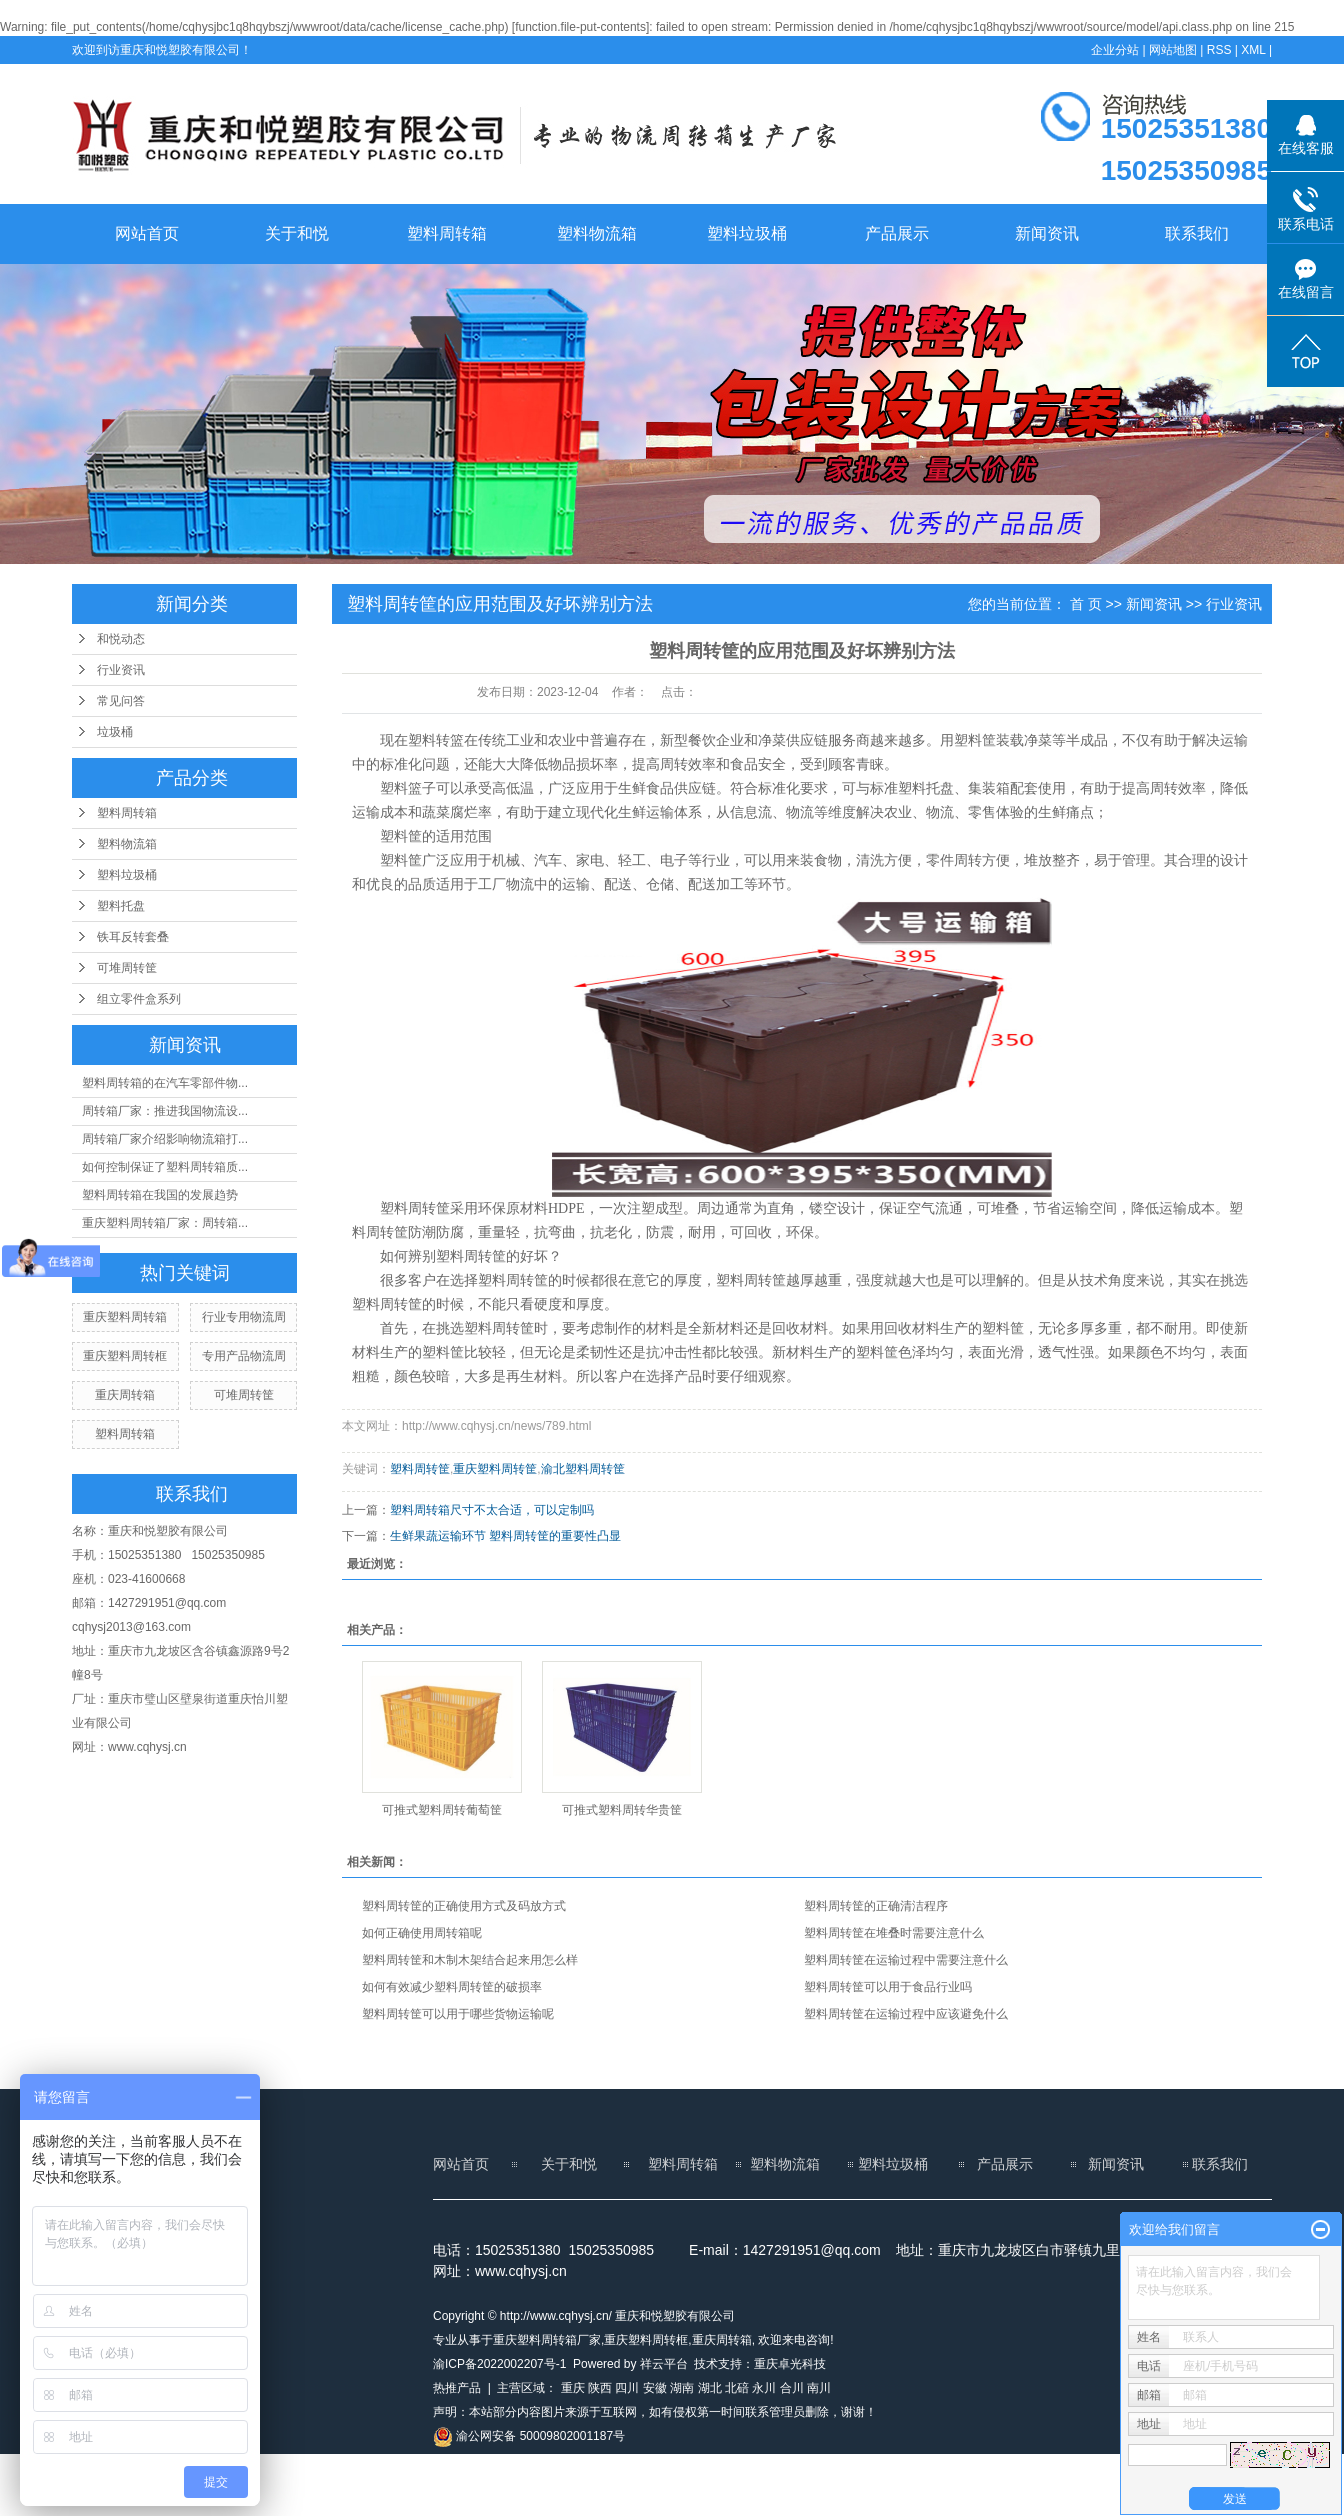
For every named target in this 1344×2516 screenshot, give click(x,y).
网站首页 (147, 233)
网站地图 (1173, 50)
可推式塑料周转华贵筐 (622, 1810)
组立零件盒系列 (139, 999)
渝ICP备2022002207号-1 (499, 2364)
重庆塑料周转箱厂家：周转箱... (165, 1223)
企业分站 (1115, 50)
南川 (819, 2388)
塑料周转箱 (447, 233)
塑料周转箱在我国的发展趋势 (160, 1195)
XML (1253, 50)
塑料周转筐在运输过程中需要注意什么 (906, 1960)
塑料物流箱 (597, 233)
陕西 (600, 2388)
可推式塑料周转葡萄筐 (442, 1810)
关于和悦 (297, 233)
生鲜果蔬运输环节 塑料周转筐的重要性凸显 (505, 1536)
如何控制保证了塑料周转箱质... (165, 1167)
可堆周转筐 (127, 968)
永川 (764, 2388)
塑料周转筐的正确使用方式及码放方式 (464, 1906)
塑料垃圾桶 (747, 233)
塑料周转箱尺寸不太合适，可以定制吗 (492, 1510)
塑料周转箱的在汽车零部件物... (165, 1083)
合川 (792, 2388)
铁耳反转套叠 (133, 937)
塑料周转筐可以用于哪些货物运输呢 (458, 2014)
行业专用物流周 (244, 1317)
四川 (627, 2388)
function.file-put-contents (580, 27)
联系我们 (1197, 233)
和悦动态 (121, 639)
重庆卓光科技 (790, 2364)
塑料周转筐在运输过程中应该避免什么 (906, 2014)
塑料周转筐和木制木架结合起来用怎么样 (470, 1960)
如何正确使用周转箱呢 (422, 1933)
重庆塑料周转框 (125, 1356)
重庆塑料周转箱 (125, 1317)
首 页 (1086, 604)
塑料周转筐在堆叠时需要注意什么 (894, 1933)
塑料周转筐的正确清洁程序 (876, 1906)
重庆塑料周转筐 (495, 1469)
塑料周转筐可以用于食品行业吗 (888, 1987)
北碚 (737, 2388)
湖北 (710, 2388)
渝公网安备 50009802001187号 (529, 2436)
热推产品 (457, 2388)
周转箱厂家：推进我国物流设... (165, 1111)
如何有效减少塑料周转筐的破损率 (452, 1987)
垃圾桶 (115, 732)
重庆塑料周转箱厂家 (547, 2340)
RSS (1219, 50)
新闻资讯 (1047, 233)
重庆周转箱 (125, 1395)
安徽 (655, 2388)
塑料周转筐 (420, 1469)
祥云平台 (664, 2364)
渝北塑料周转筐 (583, 1469)
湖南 (682, 2388)
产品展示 (897, 233)
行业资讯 (121, 670)
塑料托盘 (121, 906)
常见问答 (121, 701)
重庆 (573, 2388)
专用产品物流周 (244, 1356)
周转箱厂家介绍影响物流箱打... (165, 1139)
